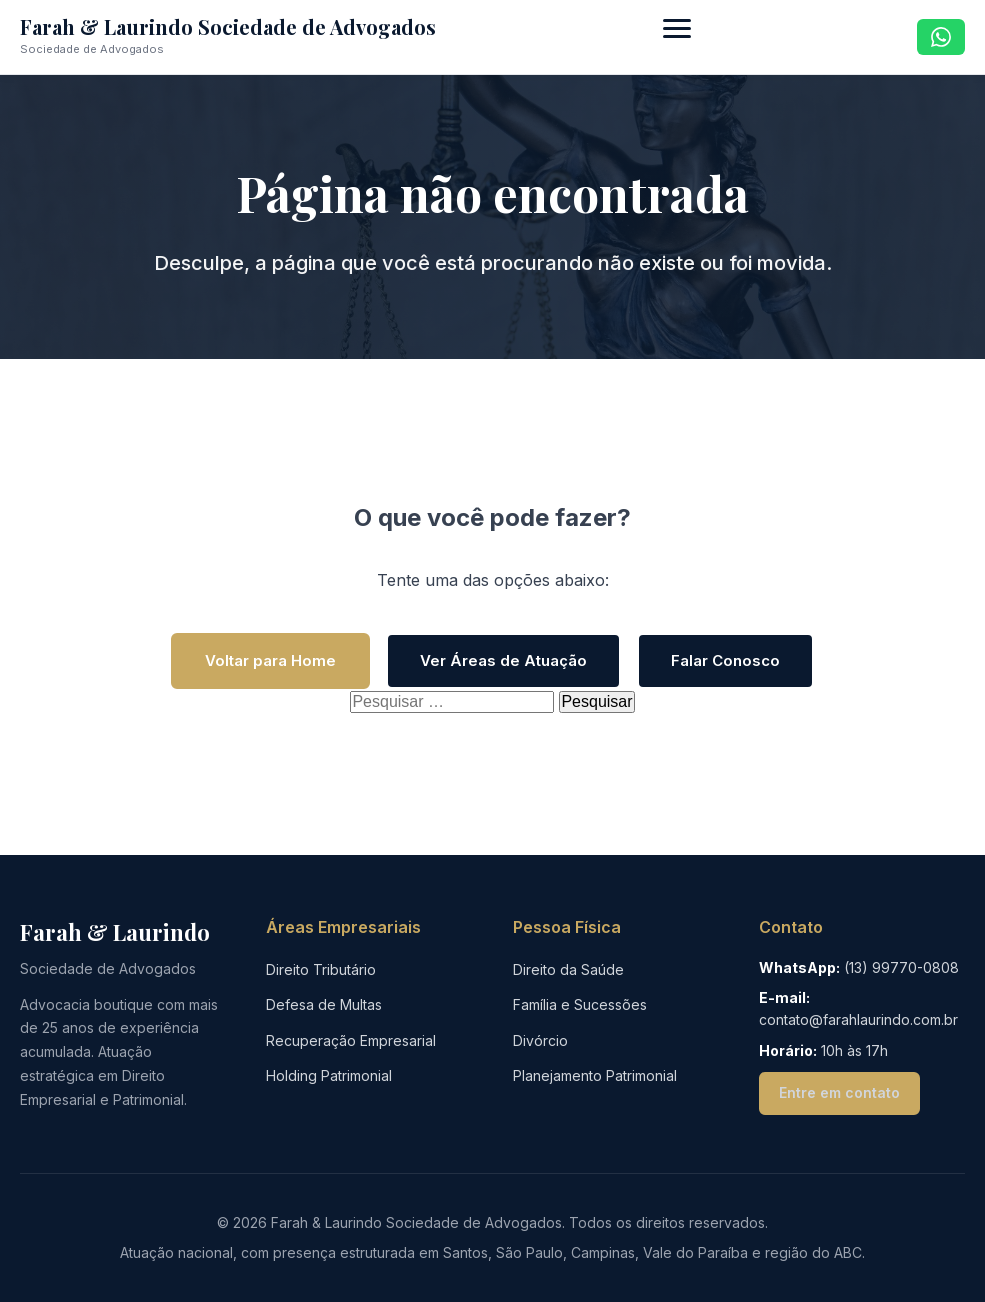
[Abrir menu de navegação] (677, 37)
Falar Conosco (725, 660)
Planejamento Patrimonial (595, 1075)
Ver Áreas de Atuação (503, 660)
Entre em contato (839, 1092)
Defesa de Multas (324, 1004)
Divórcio (540, 1040)
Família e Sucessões (580, 1004)
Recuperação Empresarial (351, 1040)
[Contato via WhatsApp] (941, 37)
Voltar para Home (270, 660)
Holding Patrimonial (329, 1075)
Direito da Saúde (568, 969)
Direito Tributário (321, 969)
